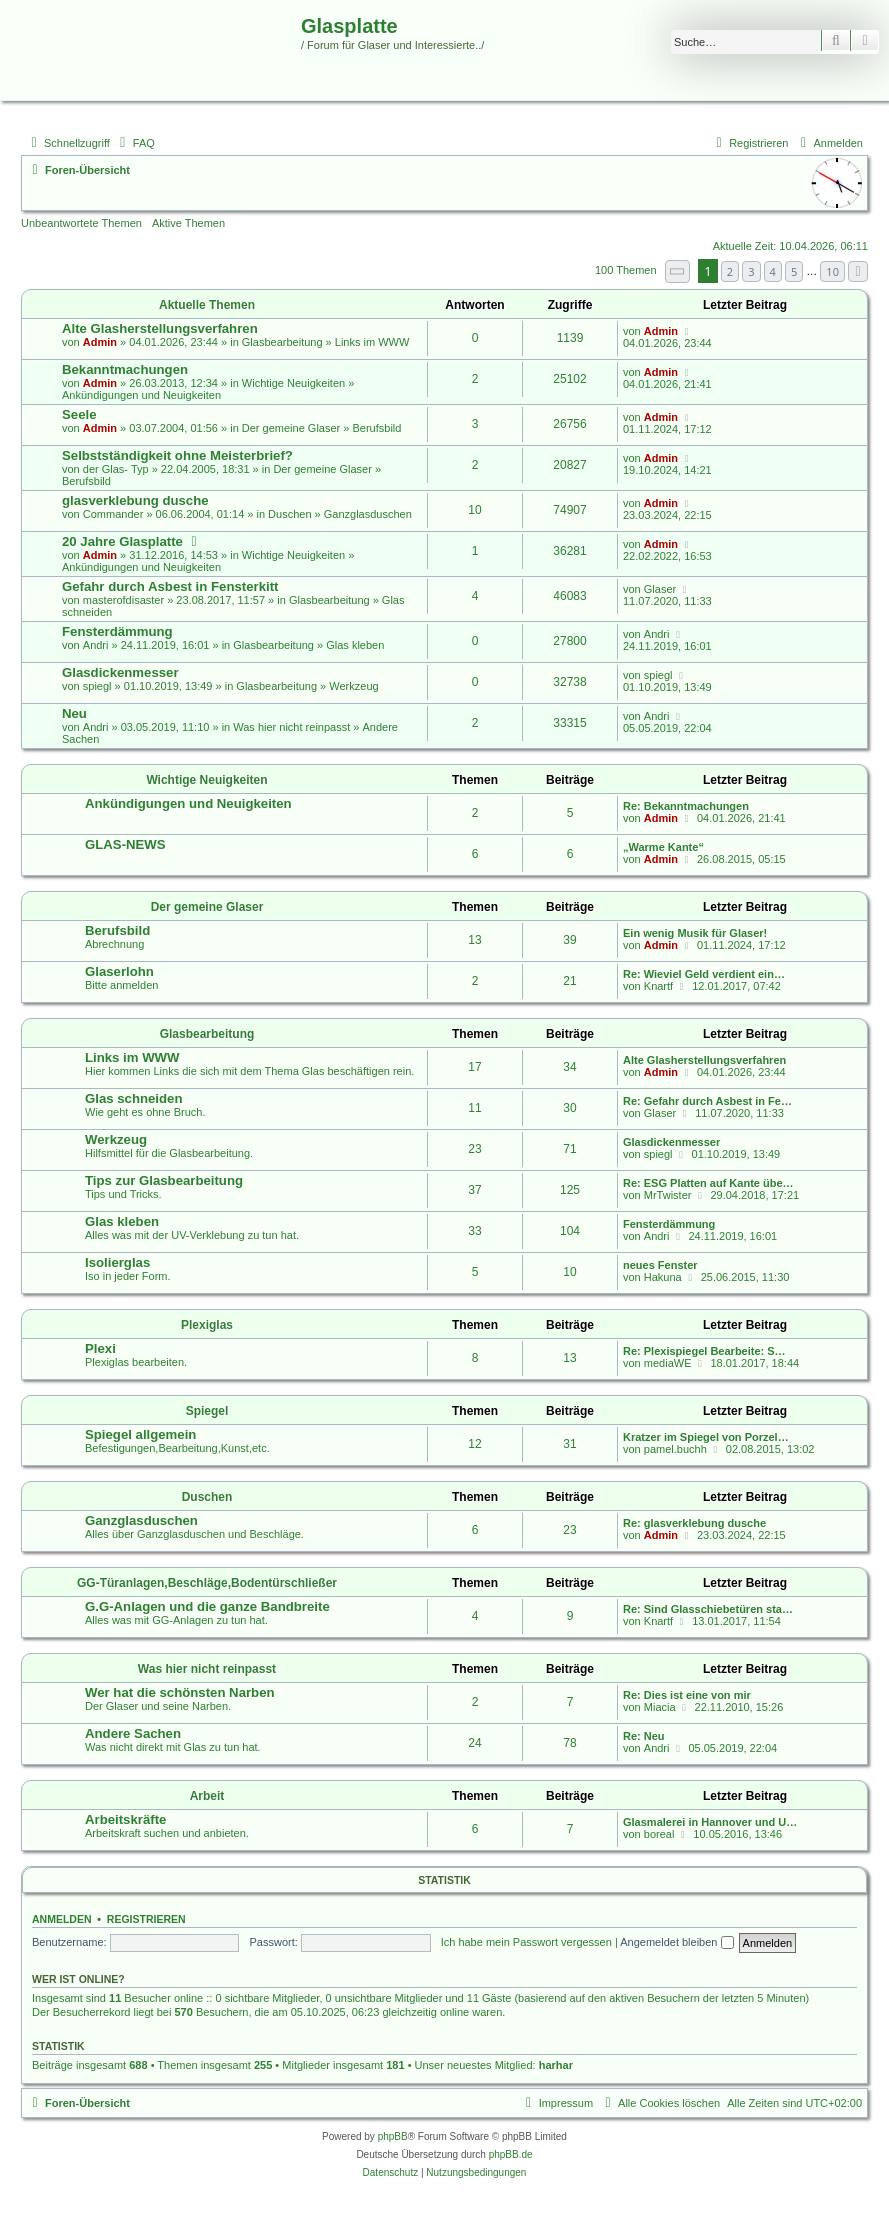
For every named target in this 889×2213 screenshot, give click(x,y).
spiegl (97, 686)
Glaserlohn (119, 971)
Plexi (100, 1348)
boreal (659, 1834)
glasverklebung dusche (135, 500)
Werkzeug (353, 686)
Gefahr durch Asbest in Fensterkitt (170, 586)
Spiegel (207, 1411)
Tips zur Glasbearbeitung (164, 1180)
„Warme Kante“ (663, 847)
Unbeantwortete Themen (81, 223)
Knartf (658, 986)
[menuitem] (135, 143)
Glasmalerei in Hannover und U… (710, 1822)
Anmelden (62, 1919)
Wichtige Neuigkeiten (293, 383)
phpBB (393, 2136)
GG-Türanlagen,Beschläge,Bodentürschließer (207, 1583)
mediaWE (668, 1363)
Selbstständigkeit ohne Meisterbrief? (177, 455)
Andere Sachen (133, 1733)
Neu (74, 713)
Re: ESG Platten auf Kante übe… (708, 1183)
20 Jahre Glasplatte (122, 541)
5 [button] (794, 271)
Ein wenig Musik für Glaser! (695, 933)
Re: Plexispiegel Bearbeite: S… (704, 1351)
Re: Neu (644, 1736)
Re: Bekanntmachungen (686, 806)
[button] (678, 271)
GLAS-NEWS (125, 844)
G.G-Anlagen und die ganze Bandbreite (207, 1606)
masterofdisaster (123, 600)
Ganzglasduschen (368, 514)
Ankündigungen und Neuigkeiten (141, 395)
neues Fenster (660, 1265)
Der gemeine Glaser (291, 428)
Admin (100, 342)
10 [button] (832, 271)
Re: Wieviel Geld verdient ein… (704, 974)
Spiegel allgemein (140, 1434)
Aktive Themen (188, 223)
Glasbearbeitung (282, 342)
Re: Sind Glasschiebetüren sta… (708, 1609)
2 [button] (730, 271)
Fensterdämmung (117, 631)
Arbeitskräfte (125, 1819)
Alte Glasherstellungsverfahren (160, 328)
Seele (79, 414)
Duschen (289, 514)
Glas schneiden (133, 1098)
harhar (556, 2065)
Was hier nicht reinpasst (291, 727)
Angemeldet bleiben (676, 1942)
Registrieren (146, 1919)
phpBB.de (511, 2154)
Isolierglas (117, 1262)
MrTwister (668, 1195)
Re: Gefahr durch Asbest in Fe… (707, 1101)
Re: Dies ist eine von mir (687, 1695)
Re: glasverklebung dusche (694, 1523)
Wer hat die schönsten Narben (180, 1692)
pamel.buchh (675, 1449)
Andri (96, 645)
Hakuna (663, 1277)
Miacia (660, 1707)
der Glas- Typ (116, 469)
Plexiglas (207, 1325)
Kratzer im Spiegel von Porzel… (706, 1437)
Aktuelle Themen (207, 305)
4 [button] (773, 271)
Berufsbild (376, 428)
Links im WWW (372, 342)
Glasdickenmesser (120, 672)
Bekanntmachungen (125, 369)
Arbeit (207, 1796)
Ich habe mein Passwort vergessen (526, 1942)
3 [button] (751, 271)
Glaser (660, 589)
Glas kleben (355, 645)
